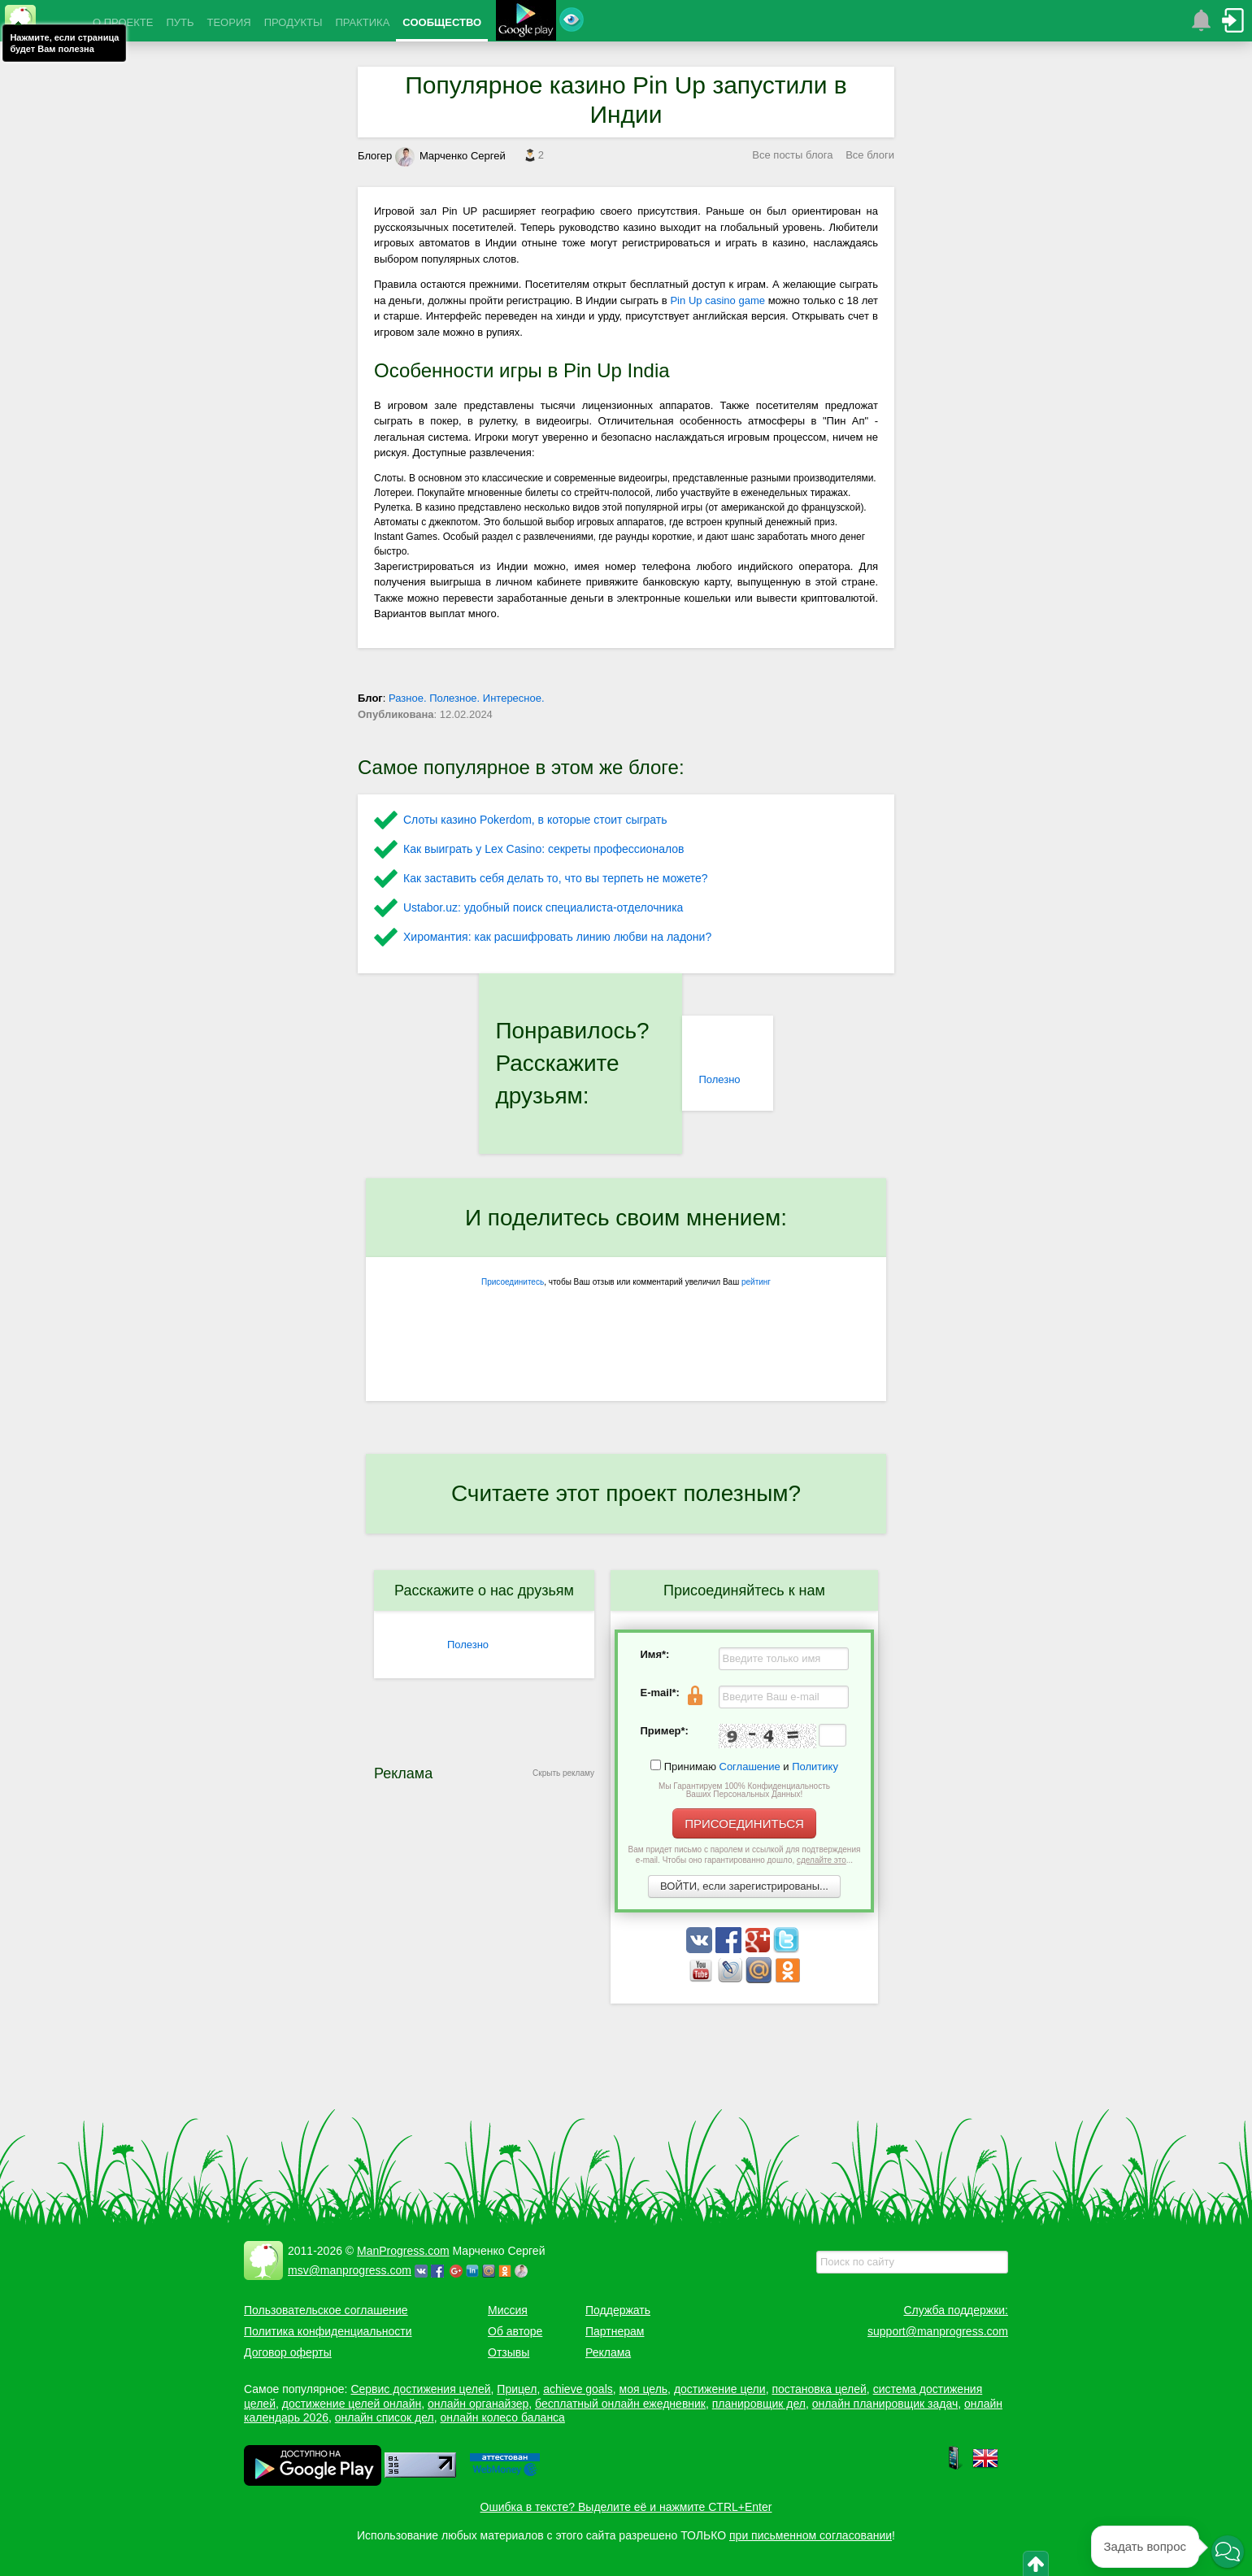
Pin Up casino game (717, 300)
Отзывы (508, 2352)
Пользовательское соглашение (326, 2310)
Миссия (508, 2310)
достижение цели (720, 2388)
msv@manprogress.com (349, 2270)
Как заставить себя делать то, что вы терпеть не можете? (555, 878)
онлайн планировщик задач (885, 2403)
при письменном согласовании (810, 2535)
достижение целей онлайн (351, 2403)
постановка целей (819, 2388)
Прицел (517, 2388)
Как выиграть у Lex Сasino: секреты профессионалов (543, 848)
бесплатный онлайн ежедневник (620, 2403)
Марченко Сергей (450, 156)
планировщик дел (759, 2403)
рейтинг (756, 1281)
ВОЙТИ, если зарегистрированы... (744, 1886)
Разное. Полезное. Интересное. (467, 698)
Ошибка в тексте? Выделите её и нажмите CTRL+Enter (626, 2506)
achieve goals (578, 2388)
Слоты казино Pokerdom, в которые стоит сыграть (535, 819)
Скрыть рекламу (563, 1773)
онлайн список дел (384, 2417)
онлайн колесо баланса (502, 2417)
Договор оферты (288, 2352)
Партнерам (614, 2331)
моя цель (643, 2388)
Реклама (608, 2352)
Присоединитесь (512, 1281)
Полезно (719, 1079)
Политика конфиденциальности (328, 2331)
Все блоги (870, 155)
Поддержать (617, 2310)
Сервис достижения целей (420, 2388)
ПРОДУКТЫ (293, 22)
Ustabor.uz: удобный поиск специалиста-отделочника (543, 907)
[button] (1227, 2551)
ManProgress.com (403, 2250)
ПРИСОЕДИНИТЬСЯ (744, 1823)
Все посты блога (792, 155)
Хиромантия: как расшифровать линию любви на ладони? (557, 936)
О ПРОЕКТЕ (123, 22)
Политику (815, 1766)
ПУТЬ (179, 22)
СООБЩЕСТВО (441, 22)
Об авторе (515, 2331)
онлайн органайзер (478, 2403)
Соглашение (749, 1766)
